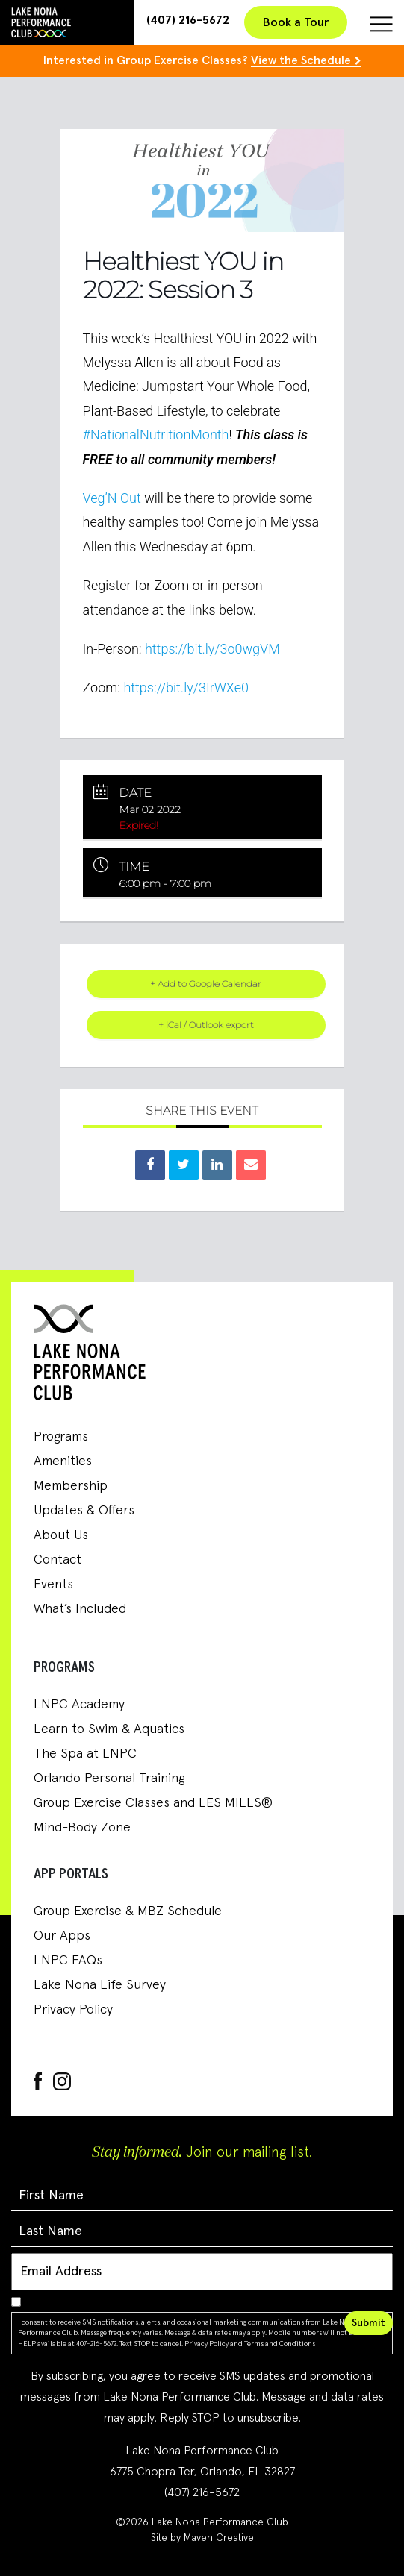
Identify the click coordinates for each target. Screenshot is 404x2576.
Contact (57, 1560)
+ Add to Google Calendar (205, 983)
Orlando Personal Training (109, 1778)
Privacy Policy (73, 2009)
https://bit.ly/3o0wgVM (212, 648)
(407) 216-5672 (187, 20)
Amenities (63, 1461)
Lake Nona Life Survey (100, 1985)
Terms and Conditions (279, 2344)
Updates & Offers (84, 1510)
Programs (61, 1437)
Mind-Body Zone (82, 1827)
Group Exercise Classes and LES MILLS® (153, 1803)
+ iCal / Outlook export (206, 1024)
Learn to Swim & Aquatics (109, 1729)
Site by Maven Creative (202, 2538)
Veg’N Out (112, 498)
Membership (71, 1486)
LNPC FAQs (68, 1960)
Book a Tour (296, 22)
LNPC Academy (79, 1704)
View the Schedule (301, 60)
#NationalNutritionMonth (156, 434)
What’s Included (80, 1609)
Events (53, 1584)
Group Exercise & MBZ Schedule (128, 1911)
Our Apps (62, 1936)
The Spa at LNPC (85, 1754)
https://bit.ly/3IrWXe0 (186, 687)
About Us (61, 1535)
